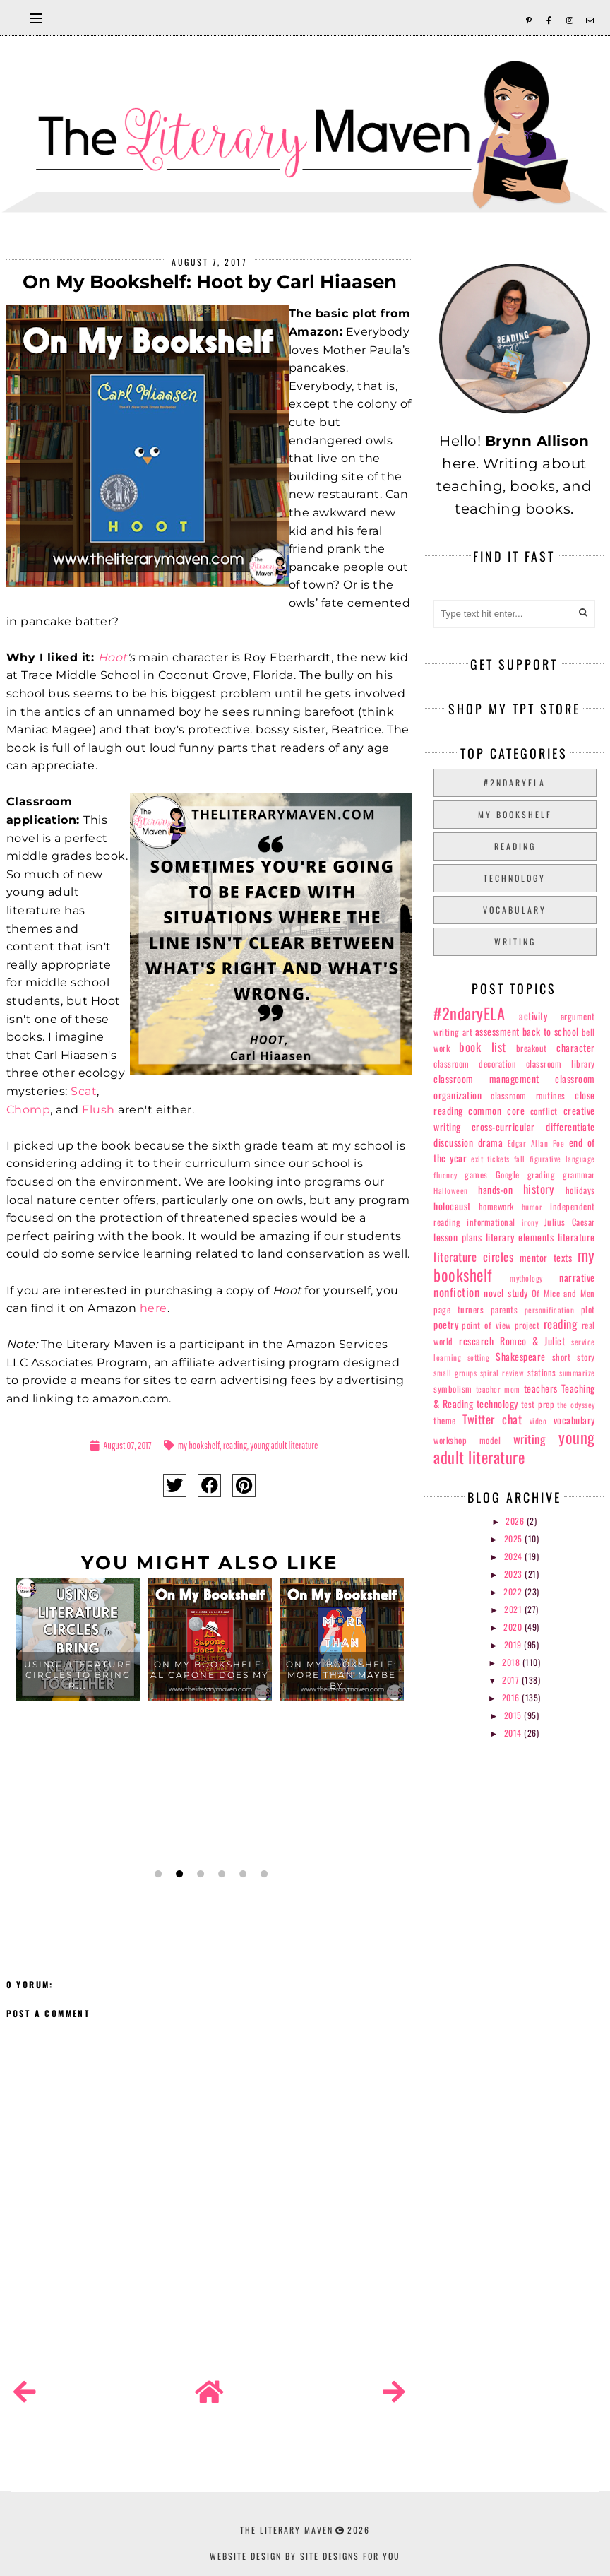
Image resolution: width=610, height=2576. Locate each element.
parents (504, 1309)
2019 (514, 1644)
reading (235, 1445)
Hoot (112, 657)
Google (508, 1174)
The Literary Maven (286, 2530)
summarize (577, 1372)
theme (444, 1420)
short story (573, 1357)
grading (541, 1174)
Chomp (28, 1109)
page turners (458, 1309)
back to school (550, 1031)
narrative (577, 1277)
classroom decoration (474, 1063)
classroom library (560, 1063)
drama (490, 1142)
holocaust (452, 1205)
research (476, 1340)
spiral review (502, 1372)
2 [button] (178, 1874)
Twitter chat (492, 1419)
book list (482, 1047)
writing (515, 941)
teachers (541, 1388)
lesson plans (457, 1236)
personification (550, 1310)
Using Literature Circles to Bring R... (78, 1675)
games (476, 1174)
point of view (486, 1325)
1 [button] (157, 1874)
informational (491, 1222)
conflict (544, 1111)
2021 (514, 1609)
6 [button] (263, 1874)
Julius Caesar (569, 1222)
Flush (98, 1109)
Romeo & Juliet (532, 1340)
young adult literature (284, 1445)
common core (496, 1110)
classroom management (486, 1078)
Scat (84, 1091)
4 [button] (220, 1874)
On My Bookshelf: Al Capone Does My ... (209, 1675)
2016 (512, 1697)
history (539, 1189)
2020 (514, 1627)
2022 (514, 1591)
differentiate (570, 1126)
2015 (514, 1715)
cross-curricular (503, 1126)
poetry (445, 1324)
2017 (512, 1680)
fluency (445, 1175)
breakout (531, 1048)
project (527, 1325)
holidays (580, 1190)
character (575, 1047)
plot (588, 1309)
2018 (512, 1662)
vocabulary (514, 910)
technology (515, 878)
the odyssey (575, 1404)
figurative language (562, 1158)
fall (519, 1158)
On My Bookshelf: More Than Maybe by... (341, 1675)
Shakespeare (521, 1356)
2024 (514, 1556)
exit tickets (490, 1158)
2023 (514, 1574)
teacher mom (498, 1389)
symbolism (452, 1388)
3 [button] (199, 1874)
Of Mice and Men (563, 1293)
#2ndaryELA (515, 782)
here (153, 1308)
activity (533, 1015)
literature (576, 1236)
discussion (453, 1142)
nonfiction (456, 1292)
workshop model (467, 1440)
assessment (497, 1031)
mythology (526, 1278)
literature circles (473, 1256)
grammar (579, 1174)
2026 (516, 1521)
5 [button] (241, 1874)
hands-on (495, 1189)
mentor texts (546, 1257)
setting (478, 1357)
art (467, 1032)
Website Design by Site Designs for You (305, 2556)
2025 (514, 1538)
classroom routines (528, 1095)
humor (532, 1206)
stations (541, 1372)
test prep (537, 1404)
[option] (78, 1719)
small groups (455, 1372)
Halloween (450, 1190)
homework (496, 1206)
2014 (514, 1733)
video (538, 1420)
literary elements (520, 1236)
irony (530, 1222)
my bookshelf (199, 1445)
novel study (505, 1292)
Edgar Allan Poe (536, 1143)
